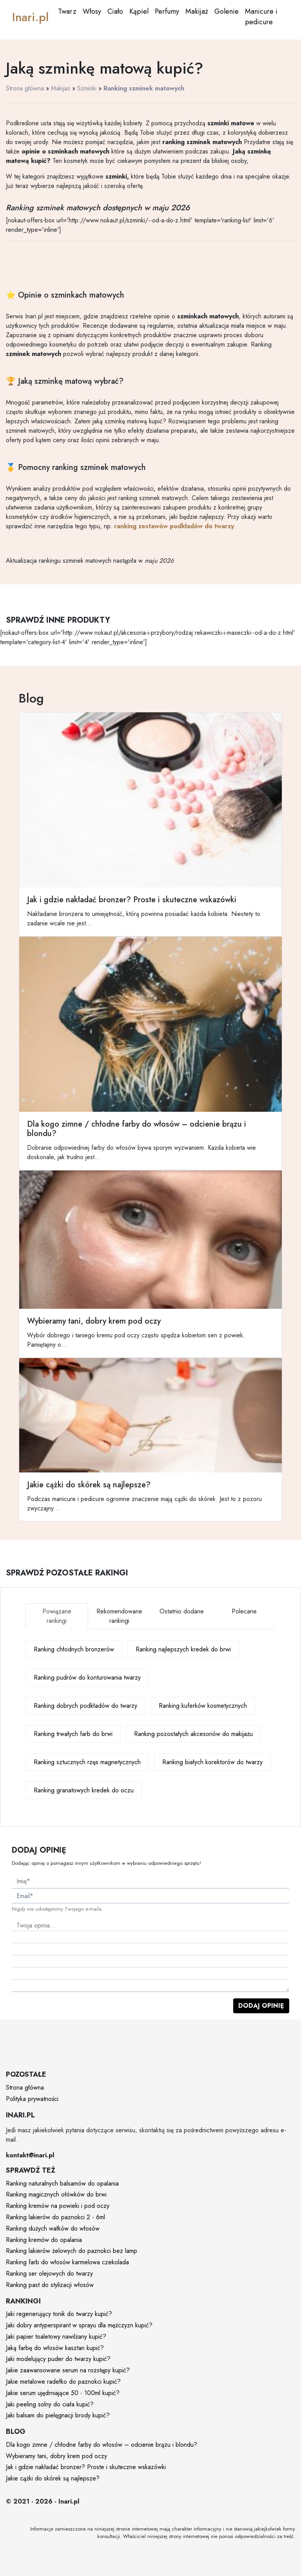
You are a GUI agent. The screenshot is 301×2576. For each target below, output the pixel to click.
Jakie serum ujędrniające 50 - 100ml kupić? (63, 2392)
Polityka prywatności (32, 2098)
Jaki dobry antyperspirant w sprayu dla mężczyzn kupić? (79, 2325)
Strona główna (25, 88)
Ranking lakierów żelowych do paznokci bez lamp (71, 2250)
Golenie (226, 11)
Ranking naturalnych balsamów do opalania (62, 2183)
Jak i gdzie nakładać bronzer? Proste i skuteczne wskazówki (86, 2466)
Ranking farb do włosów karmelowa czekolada (67, 2262)
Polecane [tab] (244, 1611)
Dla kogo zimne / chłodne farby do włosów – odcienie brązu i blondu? (101, 2444)
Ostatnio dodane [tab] (182, 1611)
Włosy (92, 11)
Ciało (115, 11)
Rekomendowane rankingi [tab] (119, 1616)
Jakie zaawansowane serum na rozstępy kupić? (68, 2370)
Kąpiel (139, 11)
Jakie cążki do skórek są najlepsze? (53, 2478)
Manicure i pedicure (261, 16)
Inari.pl (30, 17)
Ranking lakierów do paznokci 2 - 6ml (55, 2217)
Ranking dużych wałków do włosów (53, 2228)
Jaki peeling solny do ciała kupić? (50, 2404)
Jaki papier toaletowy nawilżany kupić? (56, 2336)
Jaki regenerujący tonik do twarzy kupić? (59, 2313)
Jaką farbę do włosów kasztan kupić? (55, 2347)
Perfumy (167, 11)
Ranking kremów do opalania (44, 2239)
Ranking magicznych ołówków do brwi (56, 2194)
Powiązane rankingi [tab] (56, 1616)
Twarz (67, 11)
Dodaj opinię (261, 2005)
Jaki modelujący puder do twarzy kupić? (58, 2358)
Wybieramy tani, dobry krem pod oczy (56, 2455)
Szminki (86, 88)
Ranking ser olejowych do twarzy (49, 2273)
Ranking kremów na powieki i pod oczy (57, 2205)
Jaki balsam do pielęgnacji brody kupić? (58, 2415)
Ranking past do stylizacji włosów (50, 2284)
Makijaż (196, 11)
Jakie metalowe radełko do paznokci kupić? (63, 2381)
